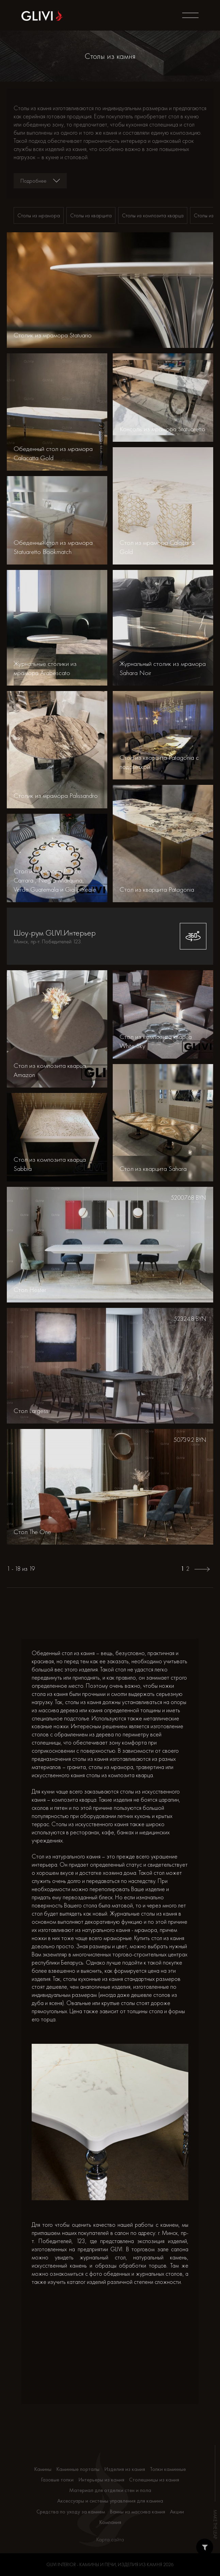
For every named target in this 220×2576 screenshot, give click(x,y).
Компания (110, 2522)
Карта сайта (110, 2539)
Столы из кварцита (91, 215)
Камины (42, 2469)
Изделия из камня (124, 2469)
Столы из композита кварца (153, 215)
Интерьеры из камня (101, 2479)
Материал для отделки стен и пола (110, 2490)
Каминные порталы (77, 2469)
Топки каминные (168, 2469)
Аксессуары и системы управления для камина (110, 2500)
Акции (177, 2511)
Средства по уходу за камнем (70, 2511)
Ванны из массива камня (137, 2511)
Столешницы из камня (154, 2479)
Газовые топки (57, 2479)
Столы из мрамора (38, 215)
